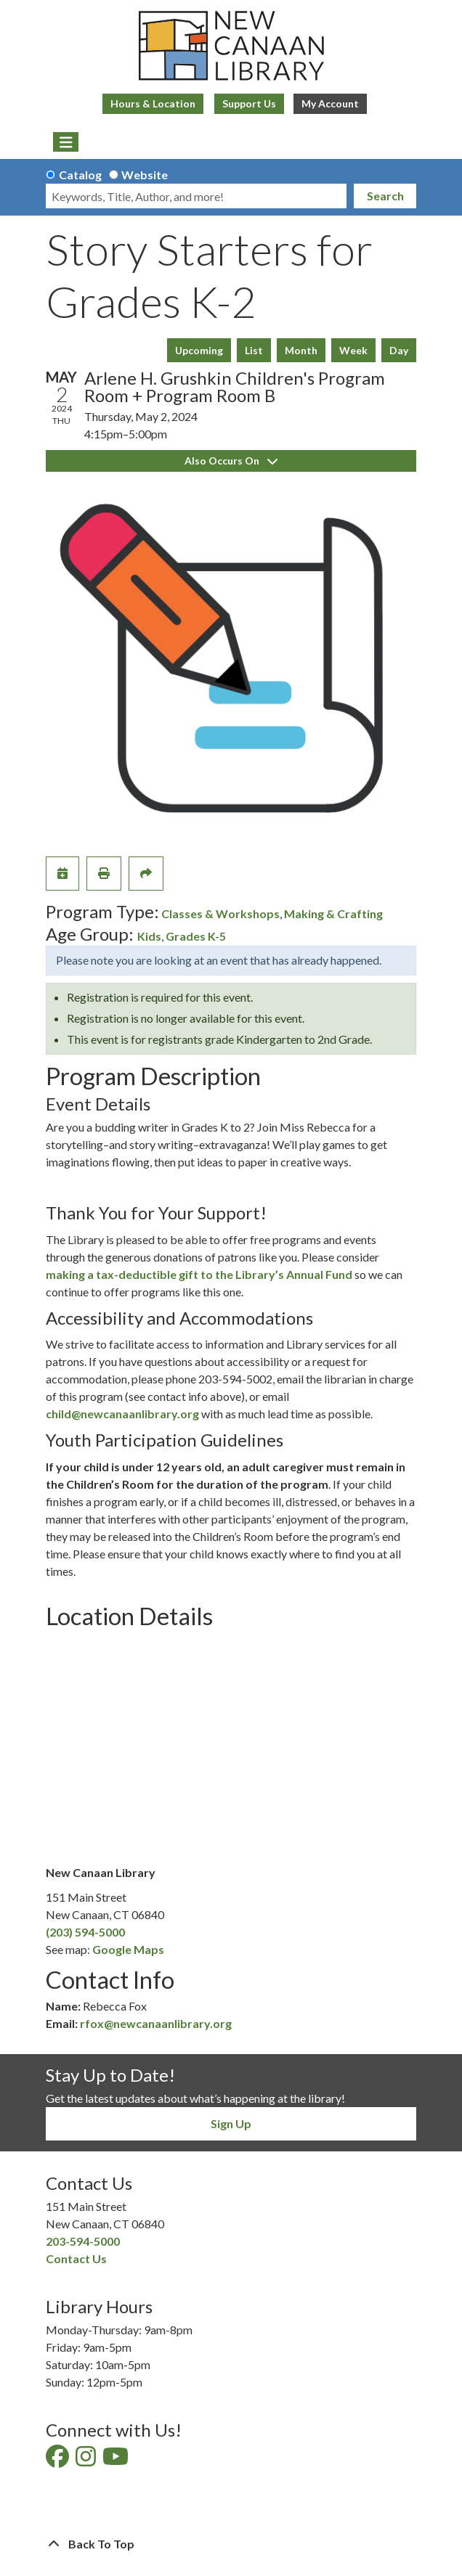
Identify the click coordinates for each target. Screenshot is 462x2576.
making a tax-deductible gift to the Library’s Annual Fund (199, 1274)
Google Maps (128, 1949)
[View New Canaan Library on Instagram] (87, 2460)
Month (301, 350)
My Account (330, 103)
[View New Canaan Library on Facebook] (58, 2460)
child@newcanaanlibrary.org (122, 1413)
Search (385, 196)
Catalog (80, 174)
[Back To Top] (231, 2544)
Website (144, 174)
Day (398, 350)
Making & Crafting (333, 913)
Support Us (249, 103)
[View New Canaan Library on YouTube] (116, 2460)
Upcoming (199, 350)
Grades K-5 (196, 936)
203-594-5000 (83, 2241)
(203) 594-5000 (85, 1932)
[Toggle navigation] (65, 142)
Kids (149, 936)
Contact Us (76, 2258)
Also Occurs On (231, 460)
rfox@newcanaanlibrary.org (156, 2023)
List (254, 350)
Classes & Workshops (220, 913)
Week (353, 350)
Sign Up (231, 2123)
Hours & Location (152, 103)
